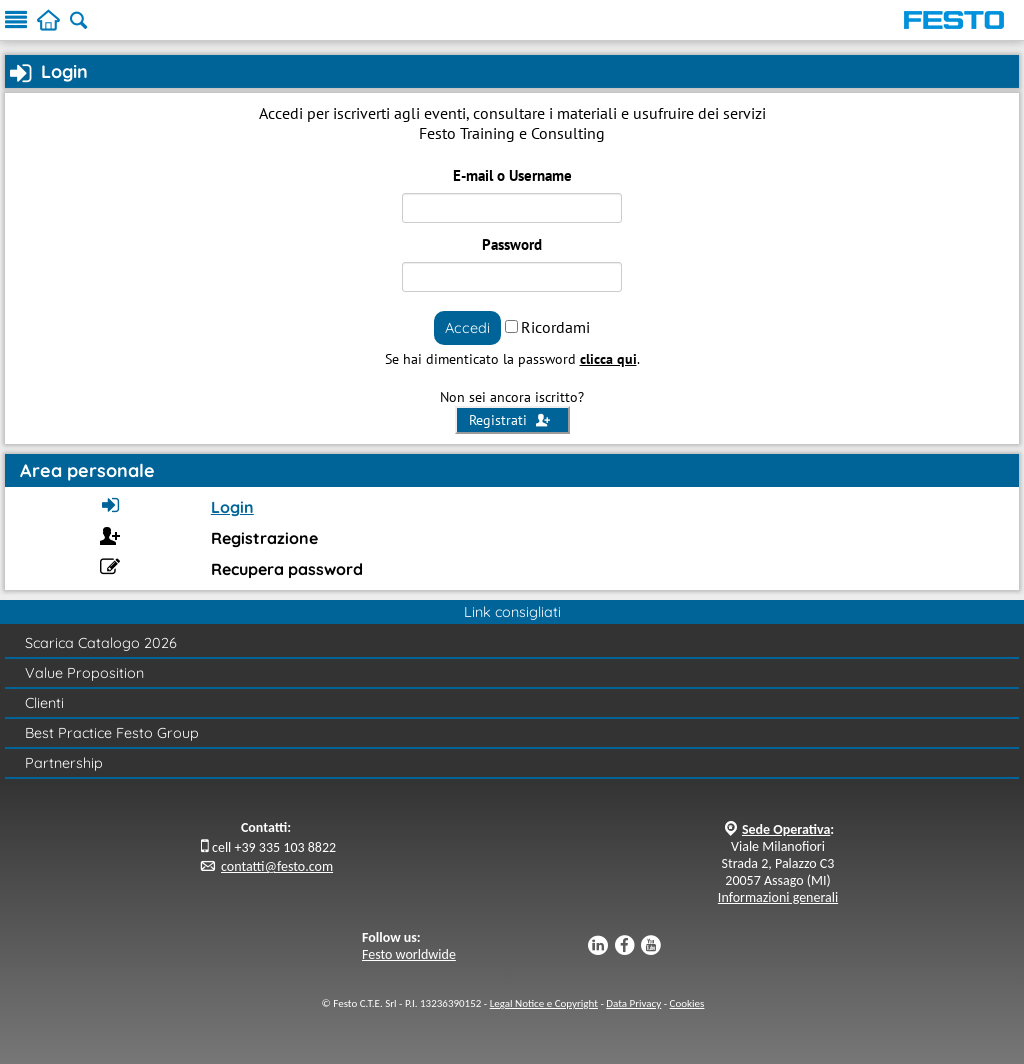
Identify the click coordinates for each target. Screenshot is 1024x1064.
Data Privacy (633, 1003)
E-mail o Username (512, 175)
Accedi (467, 327)
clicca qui (608, 359)
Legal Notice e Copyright (544, 1003)
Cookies (687, 1003)
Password (512, 244)
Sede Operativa (786, 829)
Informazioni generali (778, 897)
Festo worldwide (409, 954)
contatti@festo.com (277, 866)
